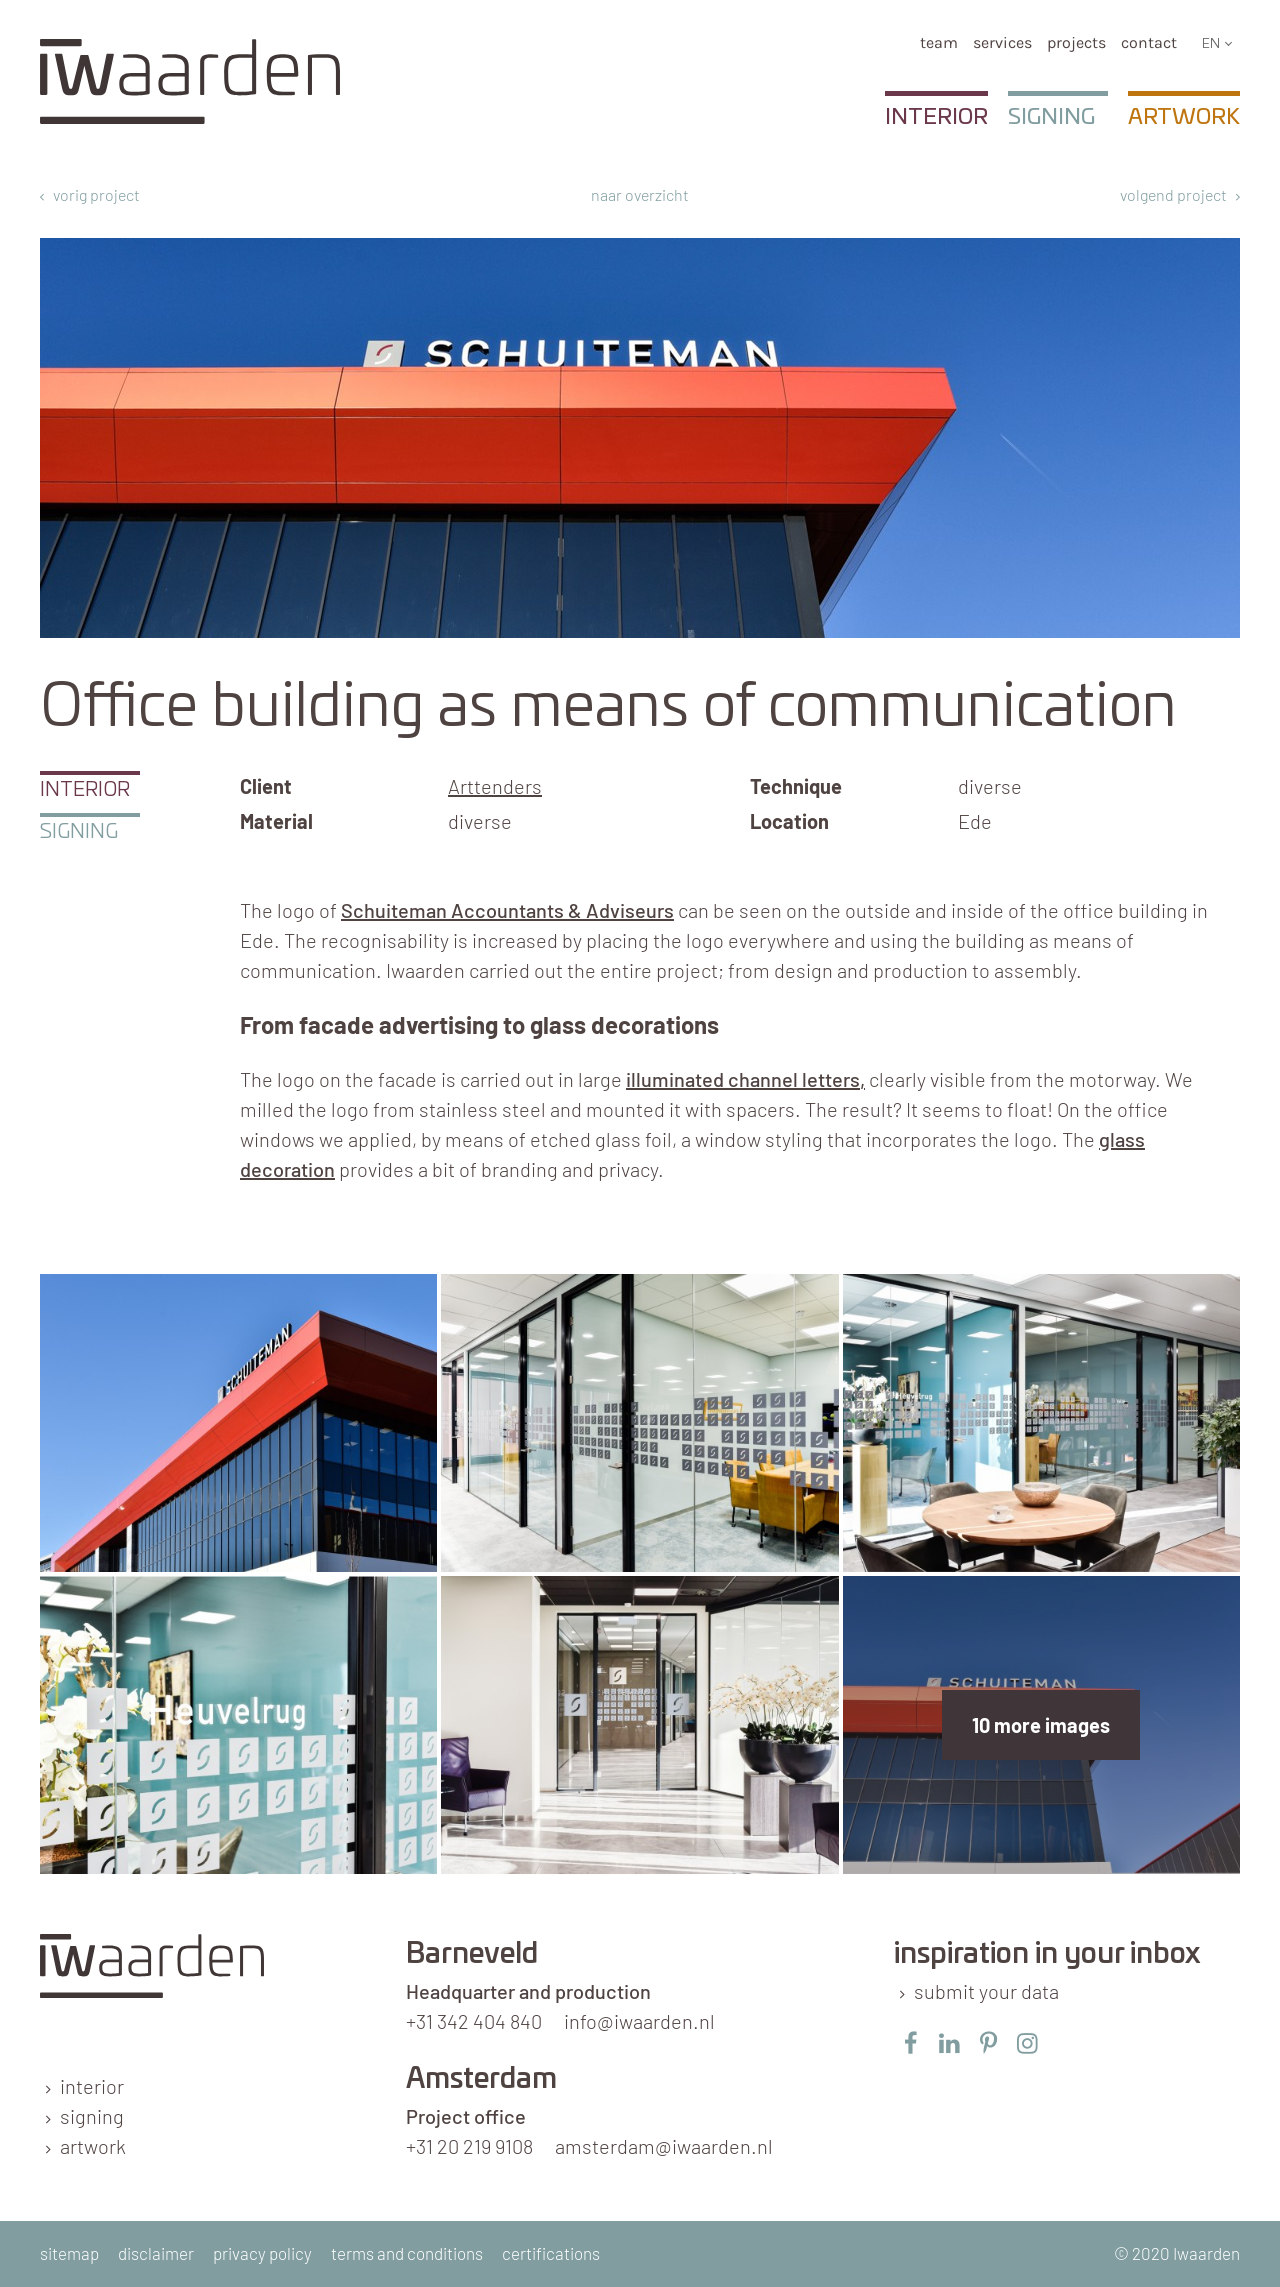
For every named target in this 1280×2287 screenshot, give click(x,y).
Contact (1149, 42)
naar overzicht (640, 194)
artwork (93, 2146)
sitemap (69, 2253)
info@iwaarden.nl (639, 2021)
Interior (936, 117)
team (939, 42)
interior (92, 2086)
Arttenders (495, 786)
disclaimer (156, 2253)
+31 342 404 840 (474, 2021)
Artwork (1184, 117)
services (1002, 42)
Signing (1051, 117)
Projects (1076, 42)
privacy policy (262, 2253)
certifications (551, 2253)
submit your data (986, 1991)
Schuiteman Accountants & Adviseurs (507, 910)
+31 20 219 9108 (469, 2146)
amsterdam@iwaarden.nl (664, 2146)
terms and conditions (407, 2253)
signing (92, 2116)
